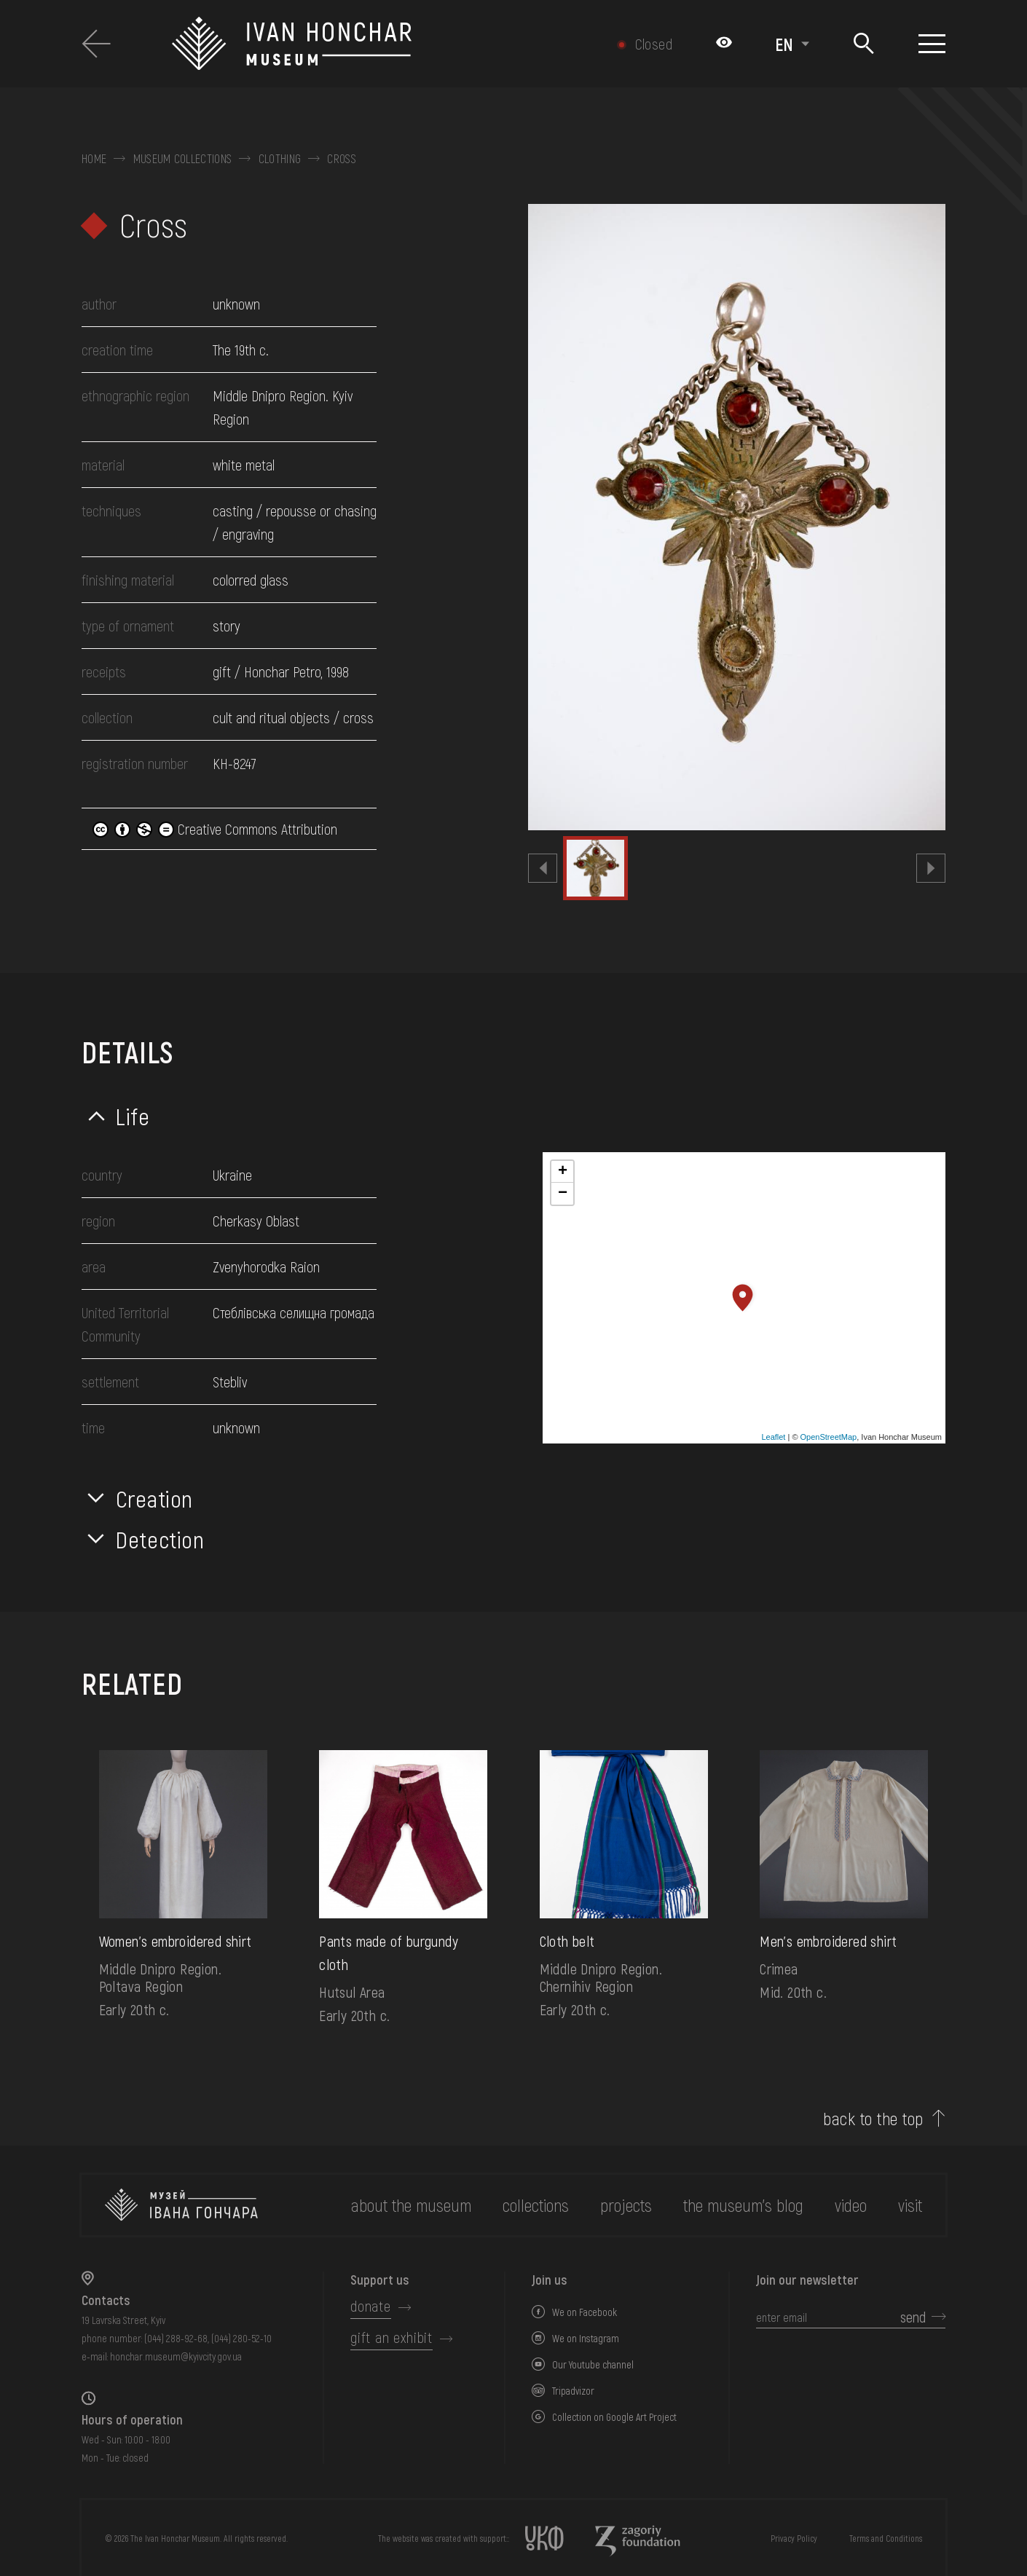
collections (536, 2204)
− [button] (562, 1194)
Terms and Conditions (885, 2538)
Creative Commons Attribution (215, 829)
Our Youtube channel (593, 2364)
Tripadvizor (573, 2390)
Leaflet (773, 1437)
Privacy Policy (794, 2538)
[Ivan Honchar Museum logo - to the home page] (361, 44)
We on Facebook (584, 2312)
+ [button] (562, 1172)
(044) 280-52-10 (241, 2338)
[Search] (863, 44)
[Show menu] (931, 43)
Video (851, 2204)
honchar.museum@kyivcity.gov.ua (176, 2356)
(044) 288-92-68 (176, 2338)
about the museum (411, 2204)
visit (910, 2204)
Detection (160, 1539)
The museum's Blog (743, 2204)
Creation (154, 1498)
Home (94, 159)
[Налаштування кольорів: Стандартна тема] (724, 44)
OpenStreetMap (828, 1437)
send (913, 2316)
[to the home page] (181, 2205)
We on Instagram (585, 2338)
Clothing (280, 159)
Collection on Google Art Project (614, 2417)
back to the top (873, 2118)
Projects (626, 2204)
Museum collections (182, 159)
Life (133, 1116)
